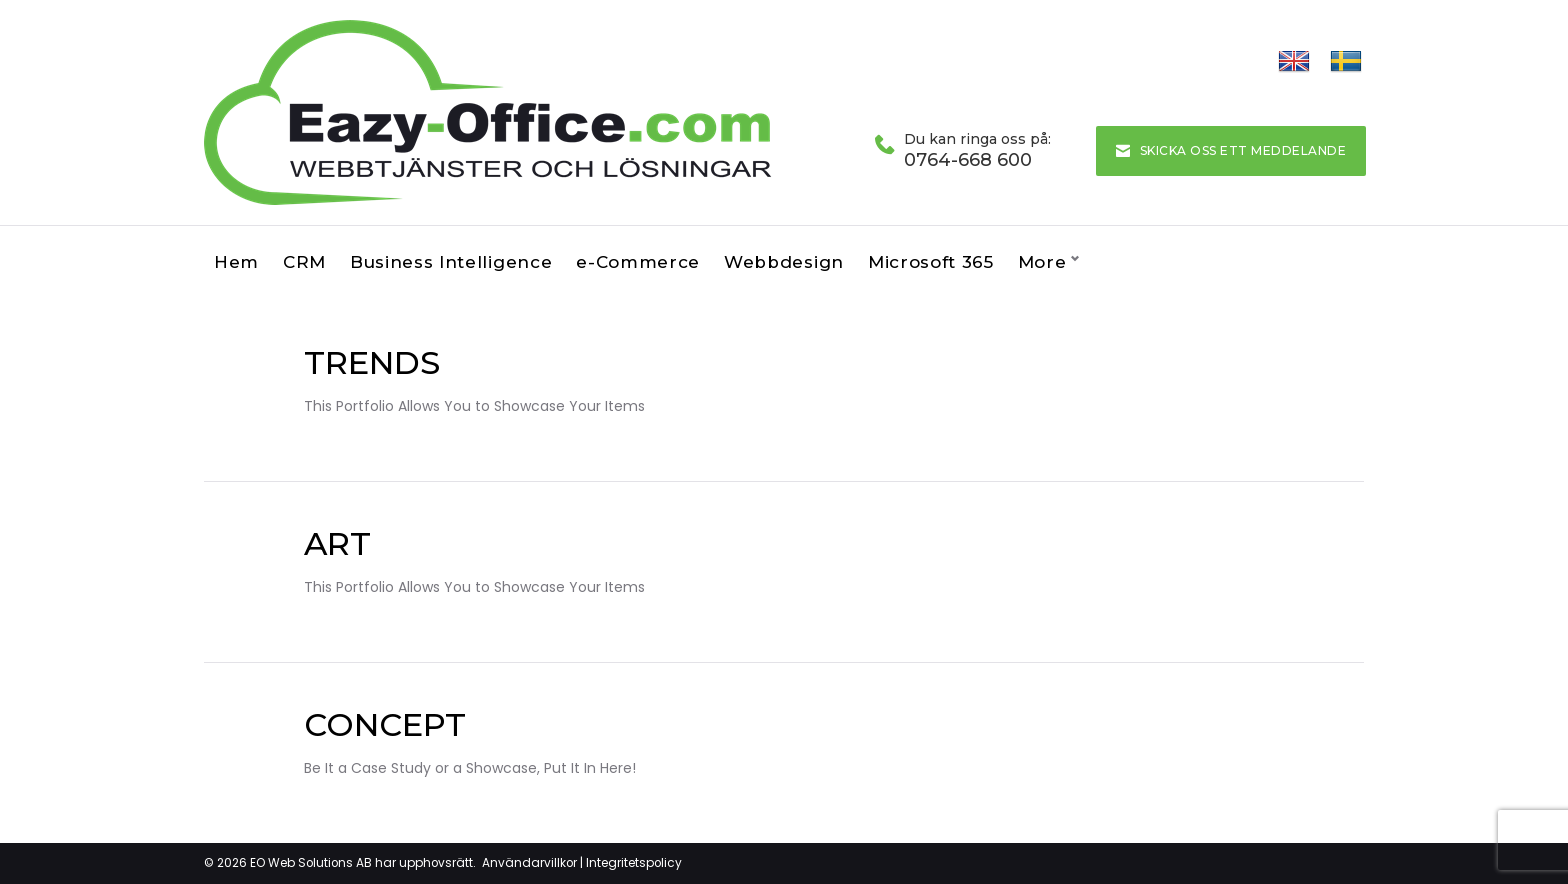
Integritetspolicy (634, 862)
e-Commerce (638, 262)
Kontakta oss (1173, 262)
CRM (304, 262)
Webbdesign (784, 262)
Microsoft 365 (931, 262)
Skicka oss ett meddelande (1231, 150)
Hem (236, 262)
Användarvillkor (529, 862)
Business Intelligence (451, 262)
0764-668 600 (968, 160)
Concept (385, 724)
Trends (372, 362)
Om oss (1053, 262)
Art (337, 543)
